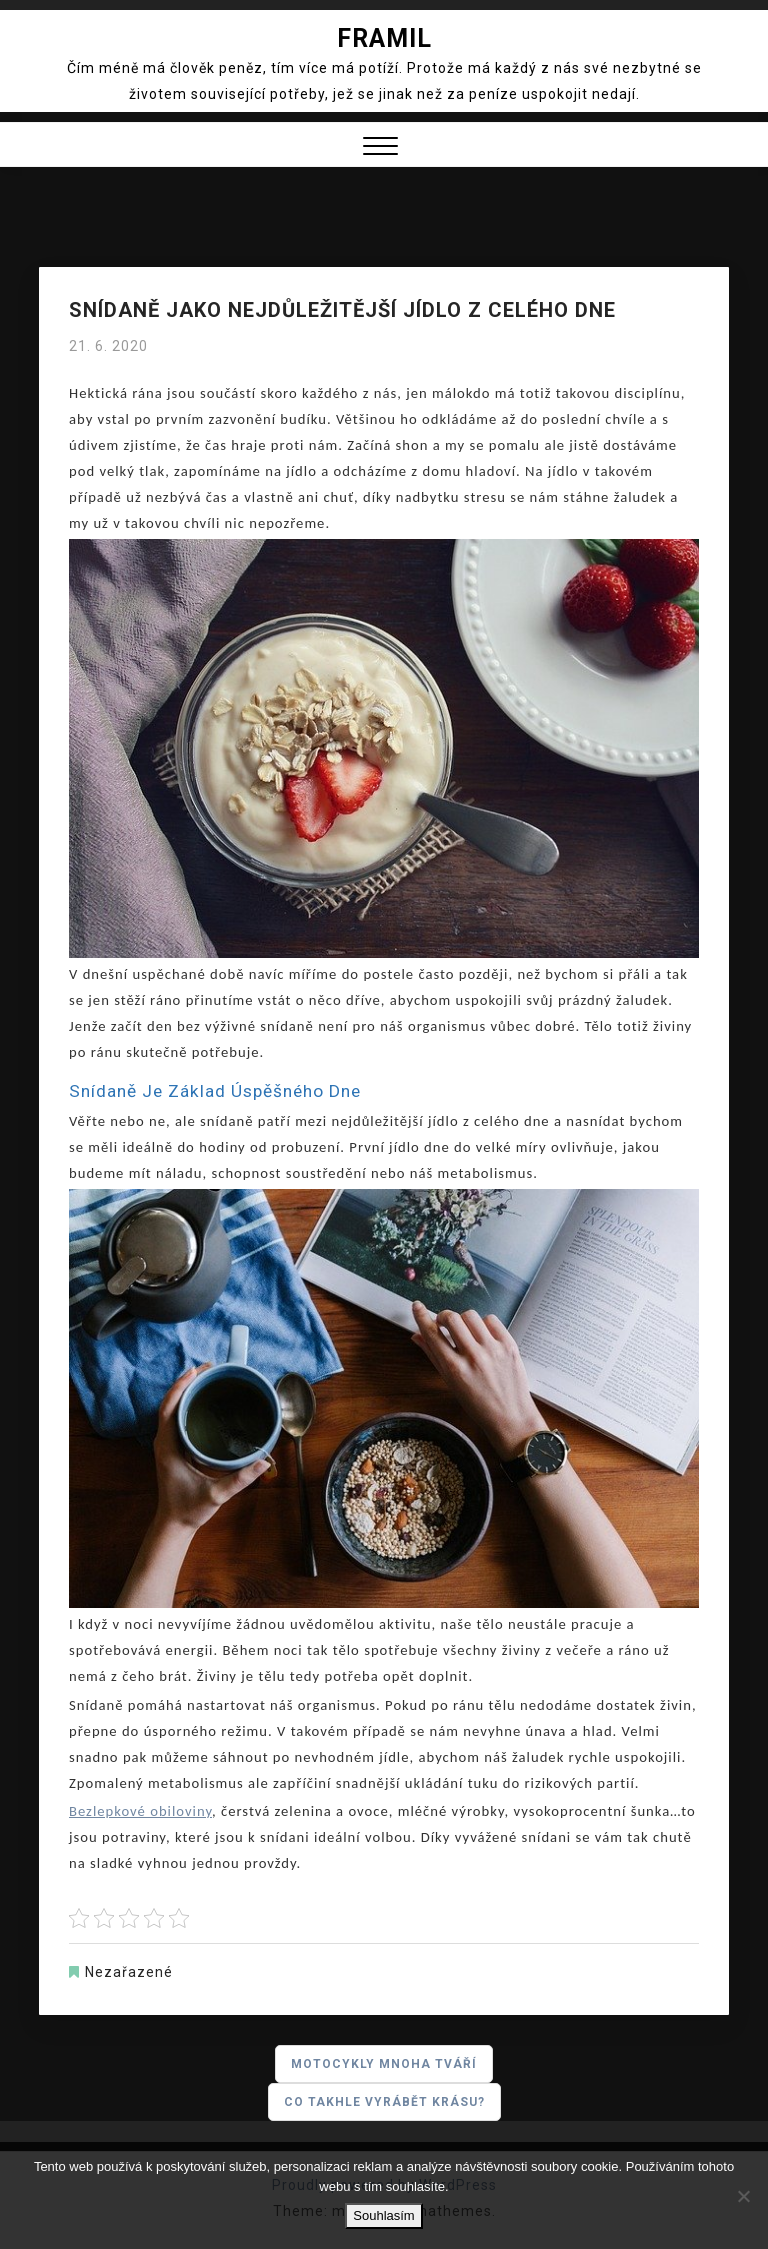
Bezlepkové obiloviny (140, 1811)
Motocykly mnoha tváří (384, 2064)
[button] (380, 148)
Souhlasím (383, 2215)
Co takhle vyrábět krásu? (384, 2102)
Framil (384, 38)
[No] (743, 2196)
